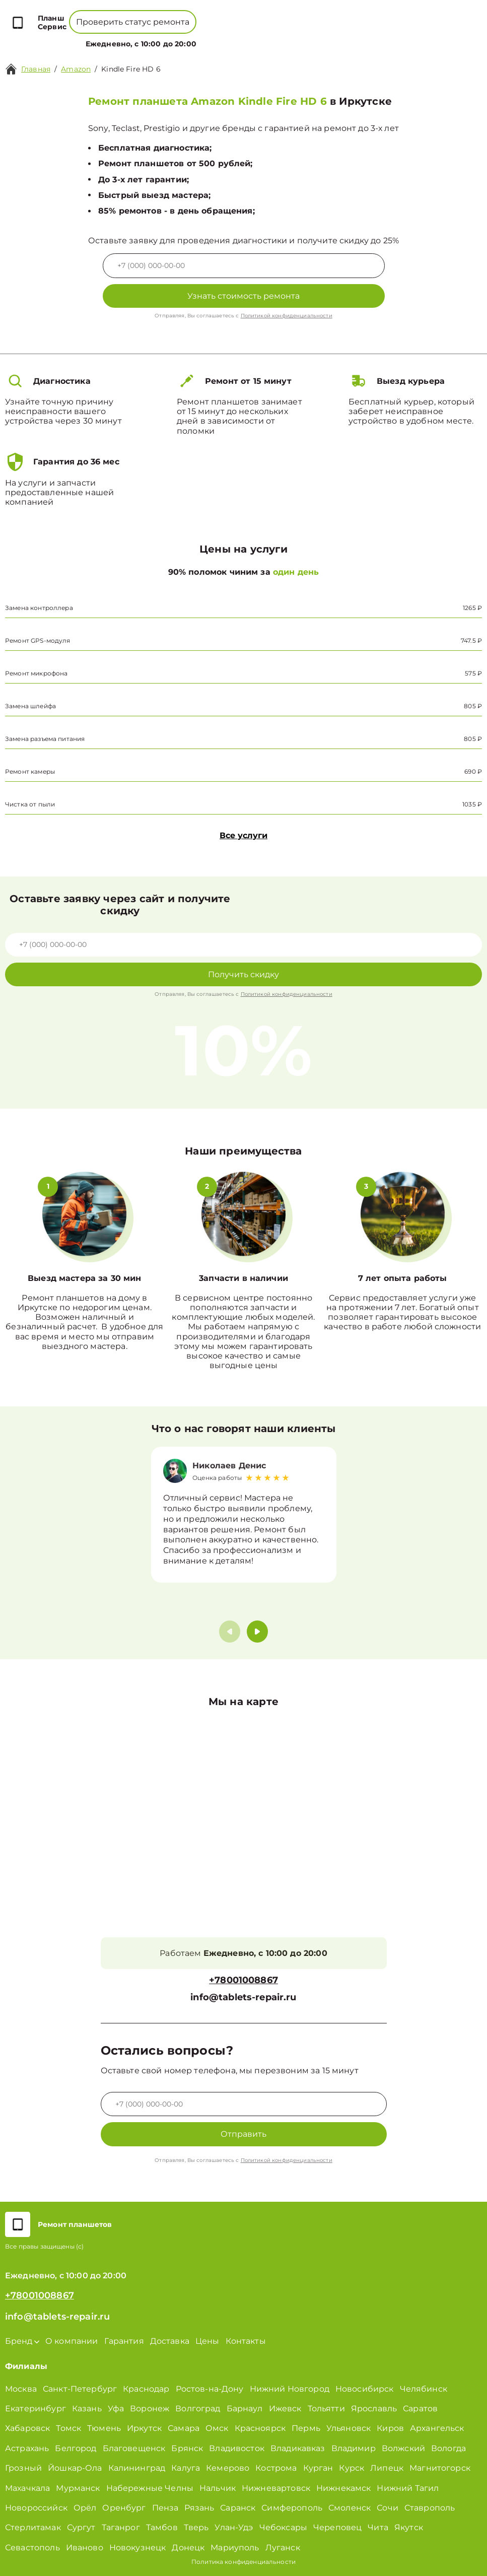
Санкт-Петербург (80, 2389)
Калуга (185, 2468)
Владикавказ (297, 2448)
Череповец (337, 2527)
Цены (238, 38)
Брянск (187, 2448)
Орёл (85, 2508)
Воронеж (149, 2408)
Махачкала (27, 2488)
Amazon (76, 69)
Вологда (448, 2448)
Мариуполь (235, 2547)
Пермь (306, 2428)
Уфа (116, 2408)
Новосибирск (364, 2389)
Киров (390, 2428)
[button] (257, 1631)
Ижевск (285, 2408)
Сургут (81, 2527)
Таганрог (121, 2527)
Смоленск (349, 2508)
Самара (183, 2428)
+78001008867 (211, 15)
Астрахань (27, 2448)
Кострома (276, 2468)
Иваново (84, 2547)
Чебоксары (283, 2527)
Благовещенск (134, 2448)
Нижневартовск (276, 2488)
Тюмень (104, 2428)
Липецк (386, 2468)
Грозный (23, 2468)
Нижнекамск (343, 2488)
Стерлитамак (33, 2527)
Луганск (282, 2547)
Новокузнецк (137, 2547)
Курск (351, 2468)
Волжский (403, 2448)
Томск (68, 2428)
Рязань (199, 2508)
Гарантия (124, 2341)
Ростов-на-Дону (210, 2389)
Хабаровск (27, 2428)
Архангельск (437, 2428)
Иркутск (144, 2428)
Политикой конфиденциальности (286, 315)
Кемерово (227, 2468)
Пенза (165, 2508)
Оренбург (124, 2508)
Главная (35, 69)
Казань (87, 2408)
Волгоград (197, 2408)
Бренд (147, 38)
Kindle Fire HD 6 (130, 69)
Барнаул (245, 2408)
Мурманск (78, 2488)
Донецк (188, 2547)
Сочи (387, 2508)
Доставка (169, 2341)
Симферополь (291, 2508)
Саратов (420, 2408)
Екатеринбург (35, 2408)
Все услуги (243, 835)
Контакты (273, 38)
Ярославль (374, 2408)
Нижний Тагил (408, 2488)
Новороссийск (36, 2508)
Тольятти (326, 2408)
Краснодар (146, 2389)
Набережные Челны (149, 2488)
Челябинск (423, 2389)
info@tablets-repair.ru (243, 1997)
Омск (217, 2428)
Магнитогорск (439, 2468)
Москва (21, 2389)
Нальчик (217, 2488)
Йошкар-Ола (75, 2468)
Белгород (75, 2448)
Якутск (408, 2527)
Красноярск (260, 2428)
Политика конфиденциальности (243, 2561)
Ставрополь (429, 2508)
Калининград (137, 2468)
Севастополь (32, 2547)
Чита (378, 2527)
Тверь (196, 2527)
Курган (318, 2468)
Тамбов (162, 2527)
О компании (195, 38)
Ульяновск (348, 2428)
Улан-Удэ (234, 2527)
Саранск (237, 2508)
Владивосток (236, 2448)
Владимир (353, 2448)
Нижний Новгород (289, 2389)
